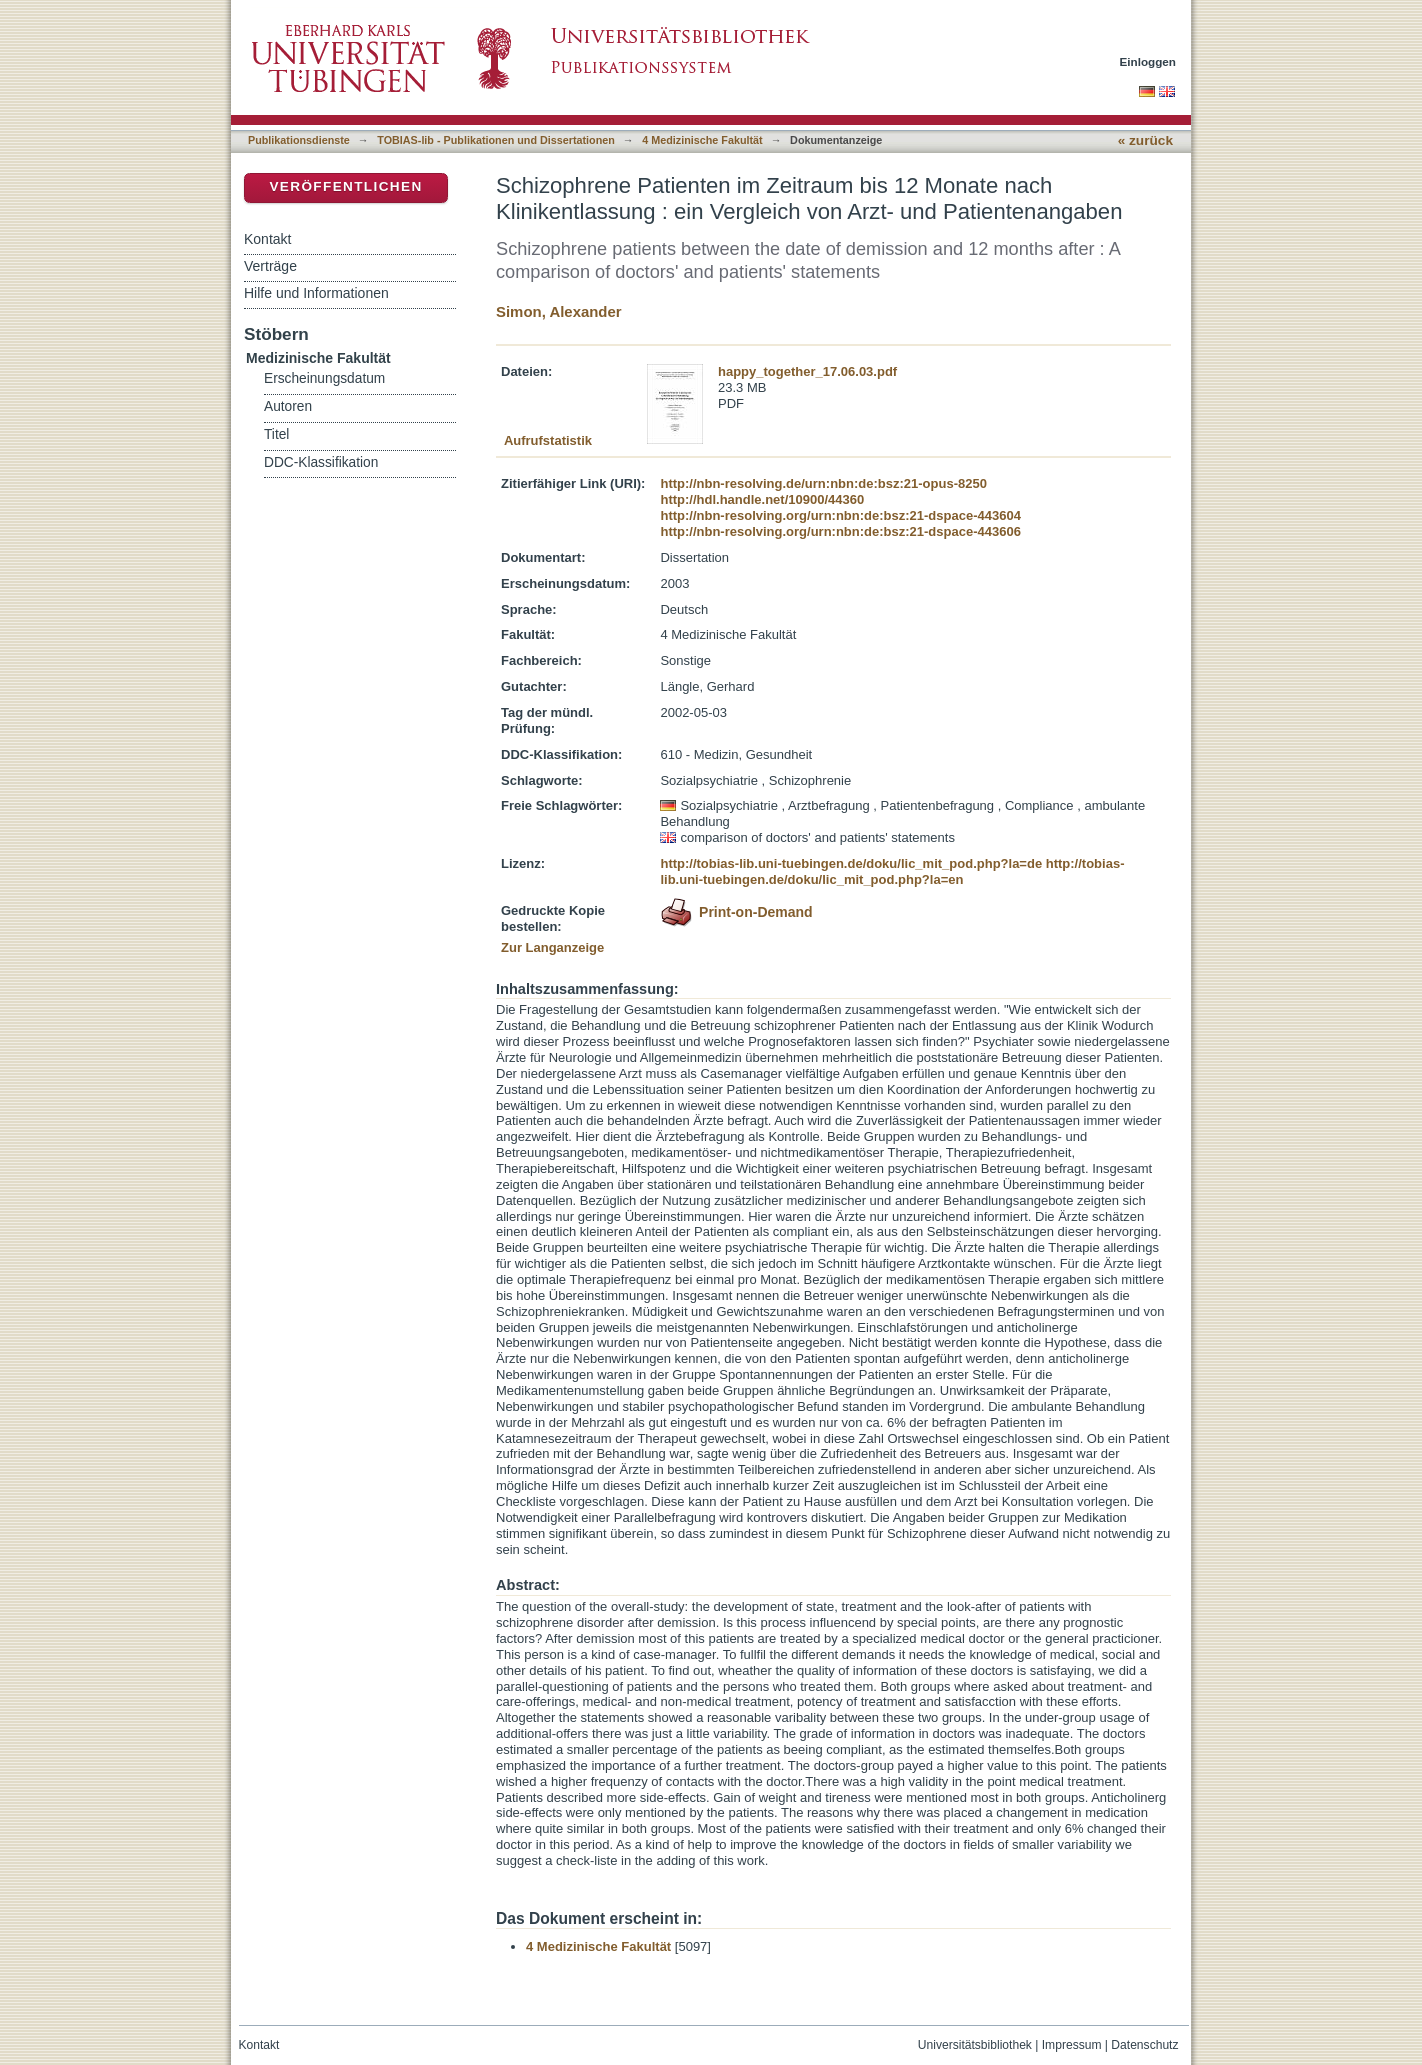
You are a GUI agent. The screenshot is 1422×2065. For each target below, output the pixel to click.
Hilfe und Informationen (316, 293)
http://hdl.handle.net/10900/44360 (762, 499)
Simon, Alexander (559, 311)
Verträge (270, 266)
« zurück (1145, 140)
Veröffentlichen (345, 186)
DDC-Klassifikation (321, 462)
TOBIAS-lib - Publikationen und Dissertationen (496, 140)
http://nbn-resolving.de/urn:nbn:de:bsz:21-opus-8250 (823, 483)
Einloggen (1148, 61)
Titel (276, 434)
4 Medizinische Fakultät (702, 140)
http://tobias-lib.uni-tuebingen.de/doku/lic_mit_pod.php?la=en (892, 871)
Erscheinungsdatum (324, 378)
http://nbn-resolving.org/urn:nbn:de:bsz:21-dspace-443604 (840, 515)
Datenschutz (1144, 2045)
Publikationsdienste (299, 140)
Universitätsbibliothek (975, 2045)
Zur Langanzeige (552, 947)
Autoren (288, 406)
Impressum (1072, 2045)
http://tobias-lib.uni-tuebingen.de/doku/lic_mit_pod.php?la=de (851, 863)
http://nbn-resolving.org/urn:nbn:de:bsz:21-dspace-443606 (840, 531)
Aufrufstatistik (548, 440)
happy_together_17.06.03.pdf (807, 371)
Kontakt (267, 239)
